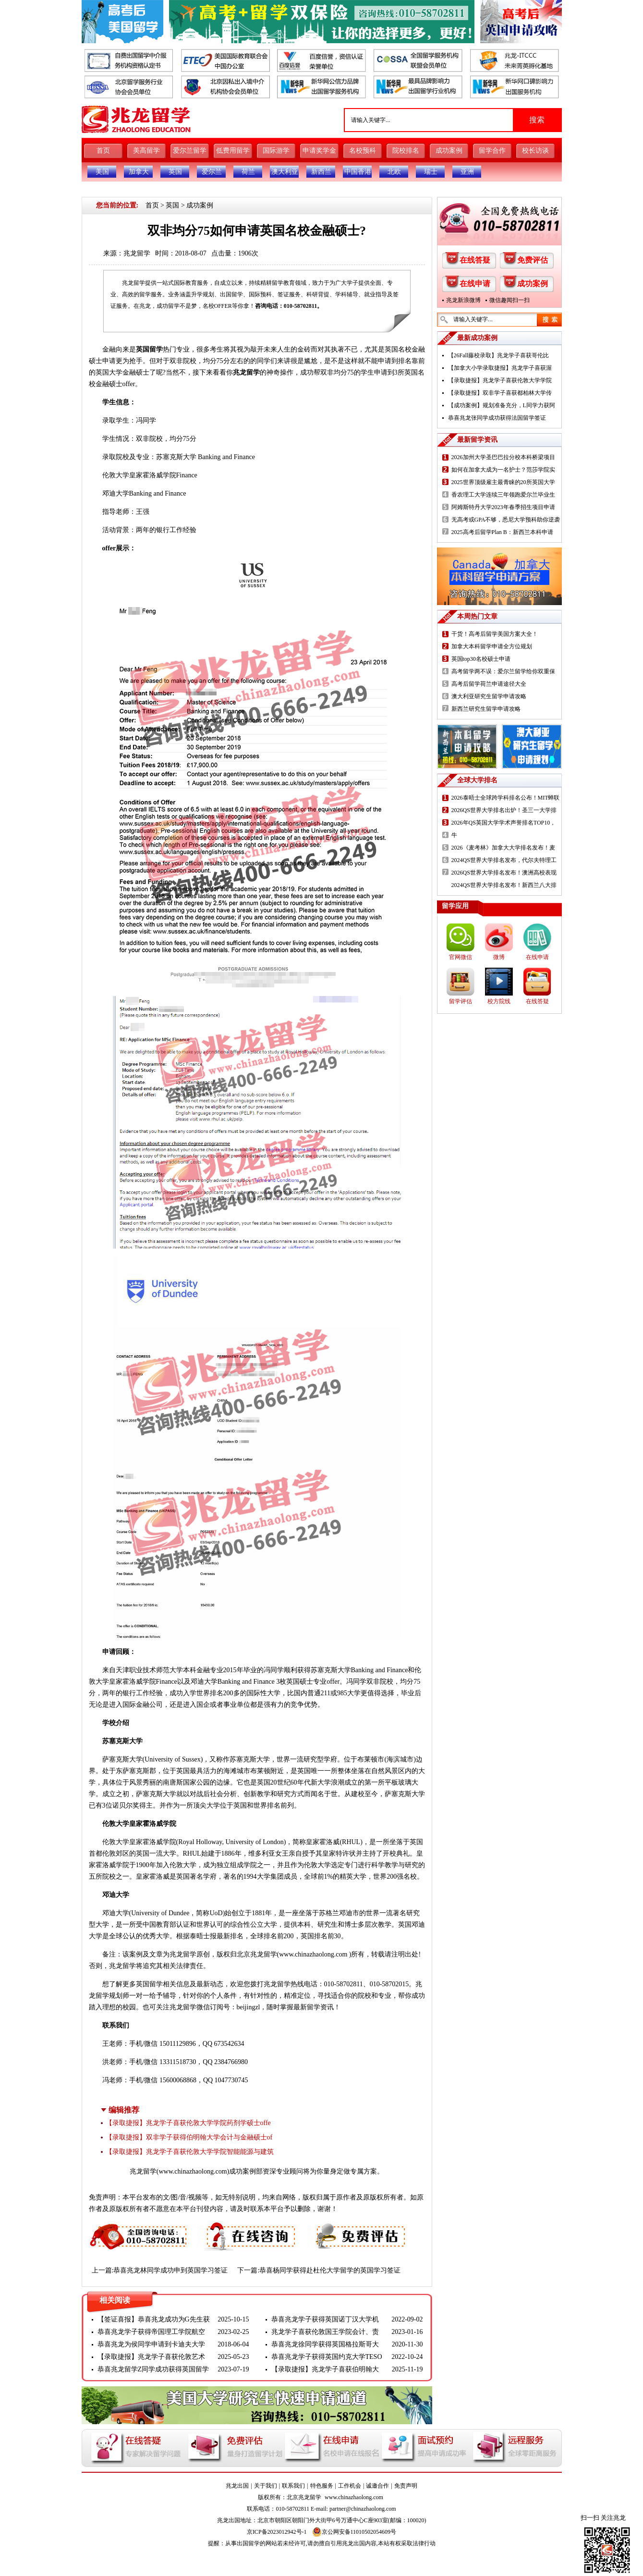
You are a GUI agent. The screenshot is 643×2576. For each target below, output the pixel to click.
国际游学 (276, 150)
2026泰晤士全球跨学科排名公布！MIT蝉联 (505, 797)
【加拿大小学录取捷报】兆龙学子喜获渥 (500, 368)
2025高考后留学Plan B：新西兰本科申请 (502, 532)
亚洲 (467, 171)
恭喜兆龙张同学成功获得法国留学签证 (497, 417)
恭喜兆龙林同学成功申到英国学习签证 (170, 2270)
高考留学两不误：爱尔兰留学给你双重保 (503, 671)
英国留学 (149, 349)
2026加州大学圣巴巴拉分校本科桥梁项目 (503, 457)
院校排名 (405, 150)
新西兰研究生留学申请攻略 (486, 708)
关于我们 (265, 2485)
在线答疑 (475, 260)
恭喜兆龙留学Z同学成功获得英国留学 (153, 2369)
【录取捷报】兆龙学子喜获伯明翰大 (325, 2369)
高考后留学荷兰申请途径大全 (488, 683)
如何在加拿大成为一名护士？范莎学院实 (503, 469)
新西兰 (321, 171)
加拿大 (139, 171)
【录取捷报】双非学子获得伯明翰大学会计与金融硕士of (189, 2137)
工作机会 (349, 2485)
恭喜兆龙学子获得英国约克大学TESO (326, 2356)
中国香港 (357, 171)
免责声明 (405, 2485)
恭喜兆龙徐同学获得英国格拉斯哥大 (325, 2344)
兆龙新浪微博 (463, 300)
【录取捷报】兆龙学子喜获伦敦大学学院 (500, 380)
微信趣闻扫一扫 (509, 300)
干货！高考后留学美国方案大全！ (494, 634)
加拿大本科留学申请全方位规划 (491, 646)
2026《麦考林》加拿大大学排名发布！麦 (503, 847)
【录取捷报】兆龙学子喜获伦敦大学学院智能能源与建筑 (190, 2151)
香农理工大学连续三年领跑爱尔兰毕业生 (503, 494)
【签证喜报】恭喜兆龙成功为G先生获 (153, 2319)
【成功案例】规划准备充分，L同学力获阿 (501, 405)
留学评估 (460, 1001)
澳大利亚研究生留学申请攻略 (488, 696)
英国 (175, 171)
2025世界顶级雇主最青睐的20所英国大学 (503, 482)
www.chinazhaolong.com (192, 2171)
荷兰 (248, 171)
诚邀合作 (377, 2485)
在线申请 (475, 283)
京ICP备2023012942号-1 (277, 2531)
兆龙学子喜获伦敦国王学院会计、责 (325, 2331)
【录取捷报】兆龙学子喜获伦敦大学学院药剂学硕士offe (188, 2122)
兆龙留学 (136, 253)
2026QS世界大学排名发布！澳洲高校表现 (504, 872)
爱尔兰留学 (189, 150)
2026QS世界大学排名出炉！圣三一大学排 (504, 810)
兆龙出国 (237, 2485)
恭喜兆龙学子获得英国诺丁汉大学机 (325, 2319)
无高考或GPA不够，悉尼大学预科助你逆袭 (505, 519)
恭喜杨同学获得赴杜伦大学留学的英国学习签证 (329, 2270)
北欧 (394, 171)
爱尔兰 (212, 171)
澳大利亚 (284, 171)
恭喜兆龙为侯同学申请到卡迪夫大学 (151, 2344)
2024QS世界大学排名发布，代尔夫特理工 (504, 860)
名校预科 (362, 150)
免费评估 (532, 260)
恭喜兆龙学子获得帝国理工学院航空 (151, 2331)
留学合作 (492, 150)
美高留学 (146, 150)
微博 (499, 957)
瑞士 (430, 171)
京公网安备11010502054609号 (354, 2532)
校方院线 (498, 1001)
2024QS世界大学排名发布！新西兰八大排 (504, 885)
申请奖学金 (319, 150)
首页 (103, 150)
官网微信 (460, 957)
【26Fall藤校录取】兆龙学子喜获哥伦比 (498, 355)
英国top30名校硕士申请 (480, 659)
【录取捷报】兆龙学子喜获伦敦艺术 (151, 2356)
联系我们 (293, 2485)
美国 (102, 171)
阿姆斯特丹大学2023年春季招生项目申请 (503, 507)
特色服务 (321, 2485)
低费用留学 (233, 150)
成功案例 (449, 150)
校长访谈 (535, 150)
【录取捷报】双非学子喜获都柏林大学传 (500, 392)
